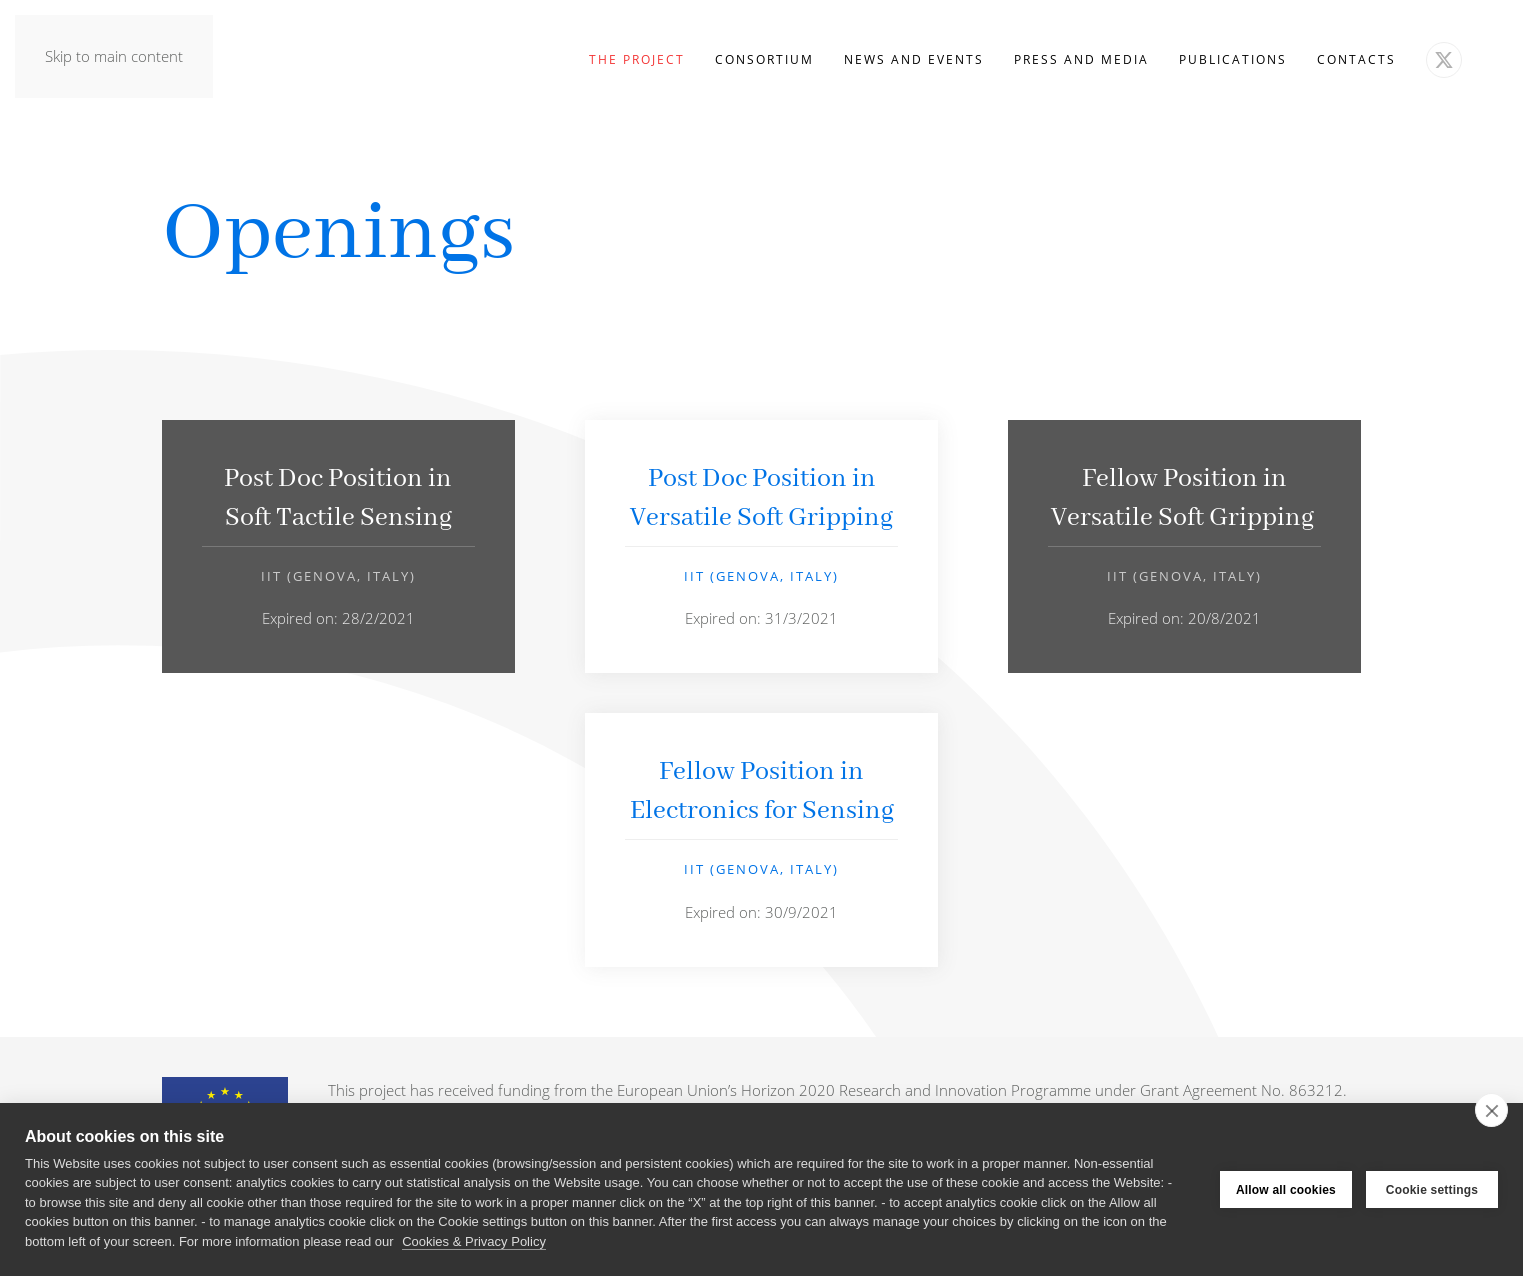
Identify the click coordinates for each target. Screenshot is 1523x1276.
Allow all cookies (1286, 1190)
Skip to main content (114, 56)
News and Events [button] (914, 59)
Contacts (1356, 59)
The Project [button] (637, 59)
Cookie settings (1432, 1190)
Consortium (764, 59)
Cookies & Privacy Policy (474, 1241)
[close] (1491, 1110)
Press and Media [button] (1081, 59)
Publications (1233, 59)
